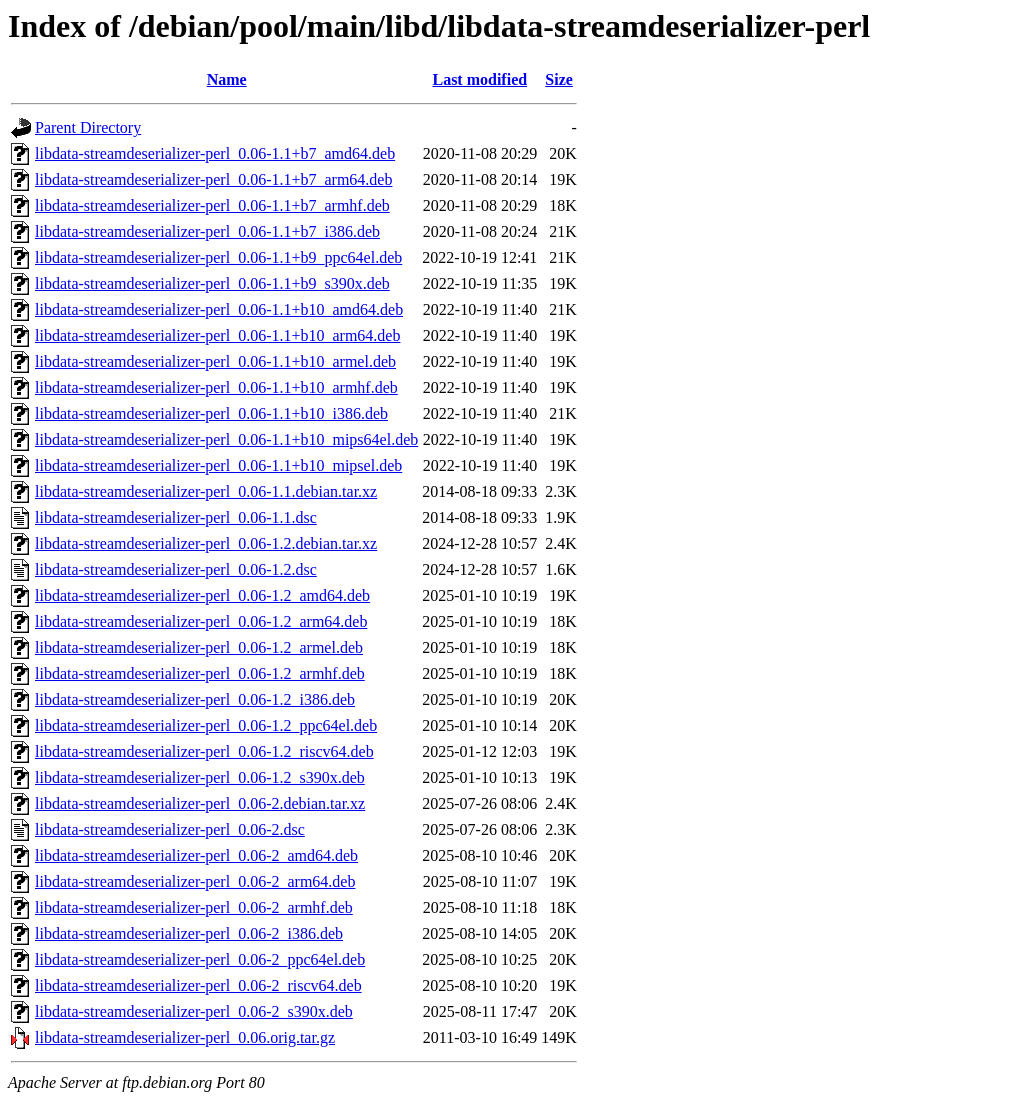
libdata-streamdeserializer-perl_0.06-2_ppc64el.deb (200, 959)
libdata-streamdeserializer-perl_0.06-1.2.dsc (176, 569)
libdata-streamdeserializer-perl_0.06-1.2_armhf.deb (200, 673)
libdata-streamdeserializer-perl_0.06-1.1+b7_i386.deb (207, 231)
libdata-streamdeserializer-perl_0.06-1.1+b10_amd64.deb (219, 309)
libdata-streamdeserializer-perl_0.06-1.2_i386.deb (195, 699)
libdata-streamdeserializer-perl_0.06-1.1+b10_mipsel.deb (218, 465)
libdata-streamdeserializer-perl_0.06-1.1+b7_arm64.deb (213, 179)
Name (227, 79)
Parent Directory (88, 127)
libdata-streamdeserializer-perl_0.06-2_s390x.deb (194, 1011)
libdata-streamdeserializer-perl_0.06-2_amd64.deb (196, 855)
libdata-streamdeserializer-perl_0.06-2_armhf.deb (194, 907)
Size (559, 79)
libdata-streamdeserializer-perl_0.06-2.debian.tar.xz (200, 803)
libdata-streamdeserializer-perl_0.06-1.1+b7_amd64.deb (215, 153)
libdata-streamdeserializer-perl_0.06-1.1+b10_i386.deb (211, 413)
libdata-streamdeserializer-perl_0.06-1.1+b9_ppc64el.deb (218, 257)
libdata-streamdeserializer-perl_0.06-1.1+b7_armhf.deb (212, 205)
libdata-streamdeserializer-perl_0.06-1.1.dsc (176, 517)
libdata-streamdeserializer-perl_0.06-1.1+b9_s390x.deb (212, 283)
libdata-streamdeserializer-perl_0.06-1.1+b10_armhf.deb (216, 387)
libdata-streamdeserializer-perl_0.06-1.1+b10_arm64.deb (217, 335)
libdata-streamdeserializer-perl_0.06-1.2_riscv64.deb (204, 751)
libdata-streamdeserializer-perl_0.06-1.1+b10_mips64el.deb (226, 439)
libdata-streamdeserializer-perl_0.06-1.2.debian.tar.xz (206, 543)
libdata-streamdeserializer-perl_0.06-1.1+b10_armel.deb (215, 361)
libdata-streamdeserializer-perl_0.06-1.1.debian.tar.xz (206, 491)
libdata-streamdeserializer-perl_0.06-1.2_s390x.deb (200, 777)
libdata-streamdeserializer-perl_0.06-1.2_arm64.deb (201, 621)
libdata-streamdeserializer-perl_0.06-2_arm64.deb (195, 881)
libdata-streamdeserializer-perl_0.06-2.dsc (170, 829)
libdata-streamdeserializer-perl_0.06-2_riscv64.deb (198, 985)
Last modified (479, 79)
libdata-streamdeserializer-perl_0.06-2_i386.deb (189, 933)
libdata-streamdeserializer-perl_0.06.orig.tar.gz (185, 1037)
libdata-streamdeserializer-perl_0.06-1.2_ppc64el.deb (206, 725)
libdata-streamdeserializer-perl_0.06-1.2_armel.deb (199, 647)
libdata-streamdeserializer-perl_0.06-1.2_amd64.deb (202, 595)
